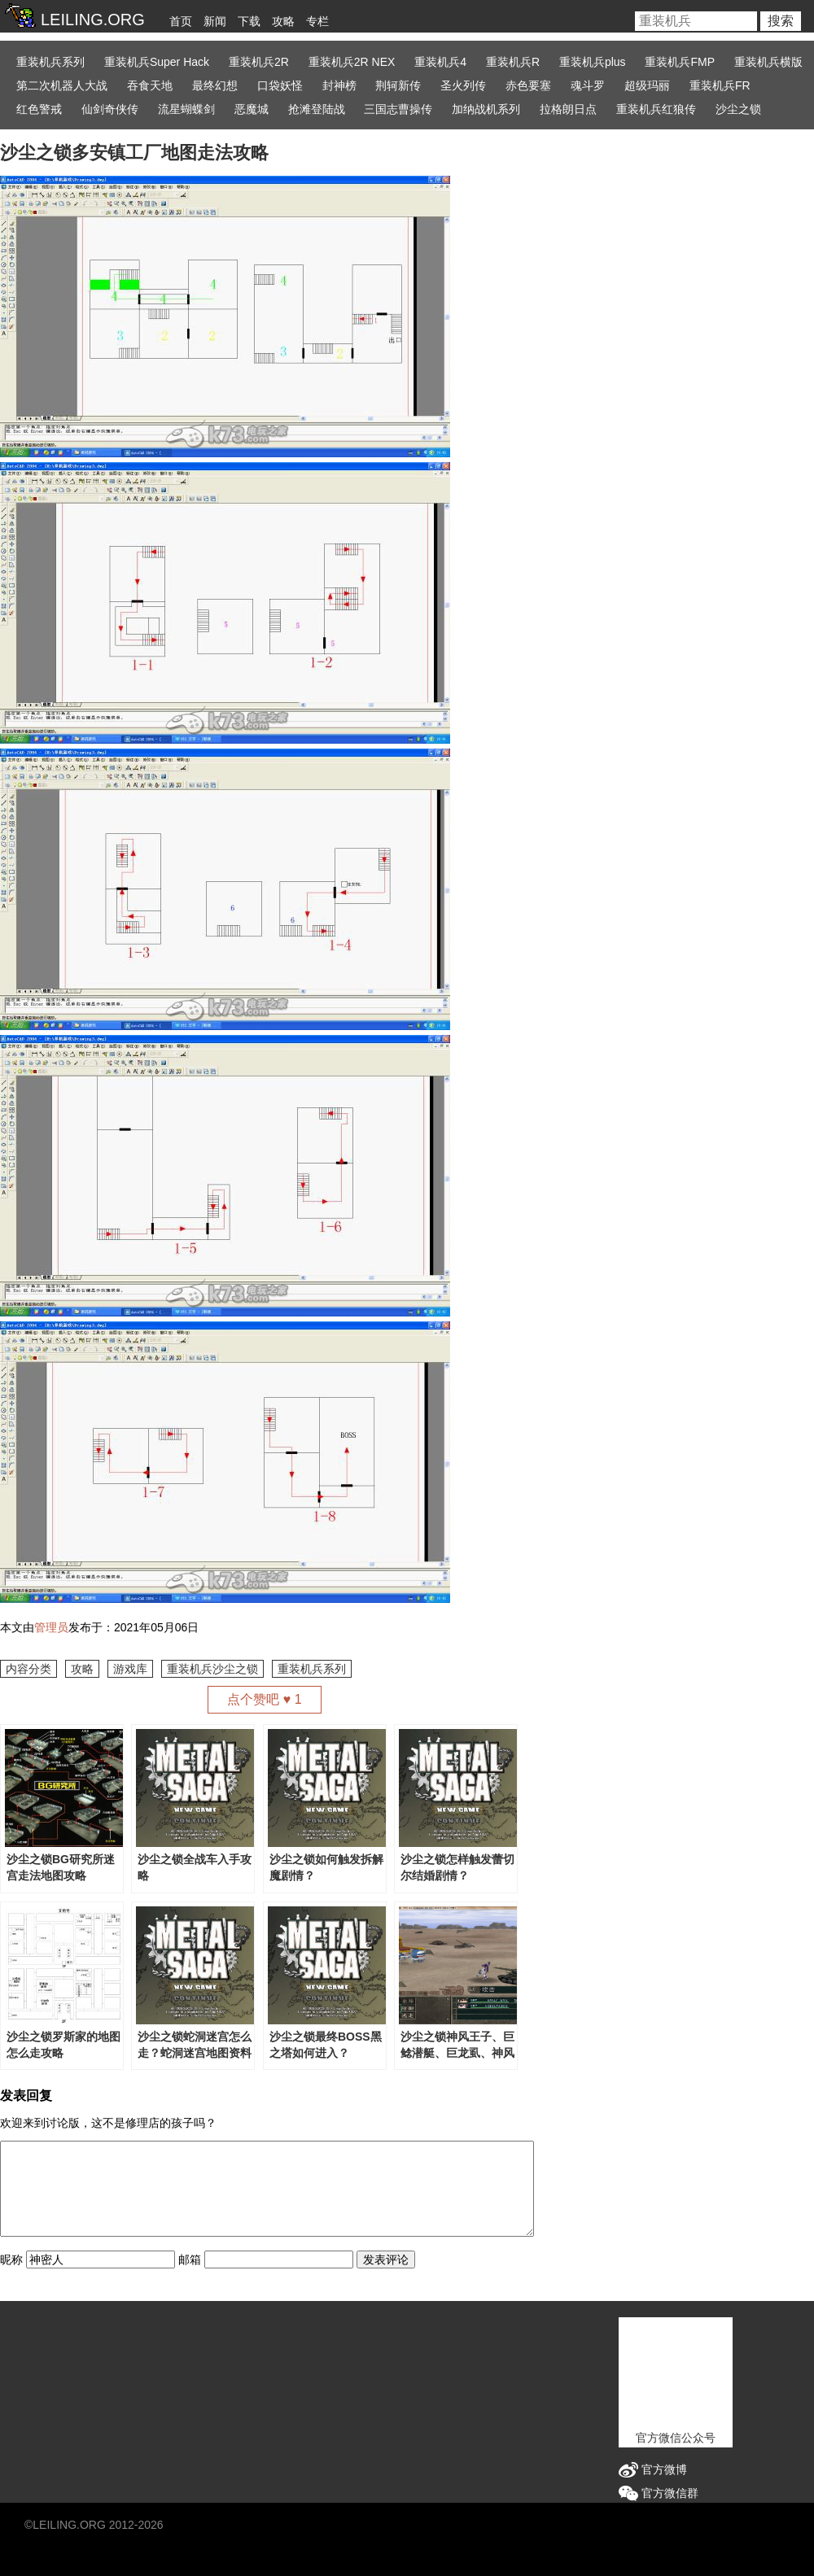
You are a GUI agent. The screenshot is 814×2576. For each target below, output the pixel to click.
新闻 (215, 21)
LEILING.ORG (69, 2524)
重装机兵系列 (50, 61)
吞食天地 (150, 85)
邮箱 (189, 2259)
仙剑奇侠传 (109, 109)
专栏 (317, 21)
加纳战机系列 (486, 109)
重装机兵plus (592, 61)
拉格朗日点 (568, 109)
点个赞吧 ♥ (264, 1699)
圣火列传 (463, 85)
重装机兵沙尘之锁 (212, 1668)
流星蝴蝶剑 (186, 109)
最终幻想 (215, 85)
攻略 (283, 21)
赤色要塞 (528, 85)
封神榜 (339, 85)
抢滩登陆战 (316, 109)
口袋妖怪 (280, 85)
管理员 (51, 1627)
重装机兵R (513, 61)
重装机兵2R (259, 61)
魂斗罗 (588, 85)
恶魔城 (251, 109)
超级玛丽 (647, 85)
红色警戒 (39, 109)
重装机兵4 (440, 61)
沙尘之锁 (738, 109)
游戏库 (130, 1668)
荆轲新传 (398, 85)
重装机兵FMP (680, 61)
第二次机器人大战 (61, 85)
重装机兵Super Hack (156, 61)
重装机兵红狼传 (656, 109)
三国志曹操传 (398, 109)
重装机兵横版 (768, 61)
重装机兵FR (720, 85)
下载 (249, 21)
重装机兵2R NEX (352, 61)
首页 (180, 21)
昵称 (11, 2259)
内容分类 (28, 1668)
